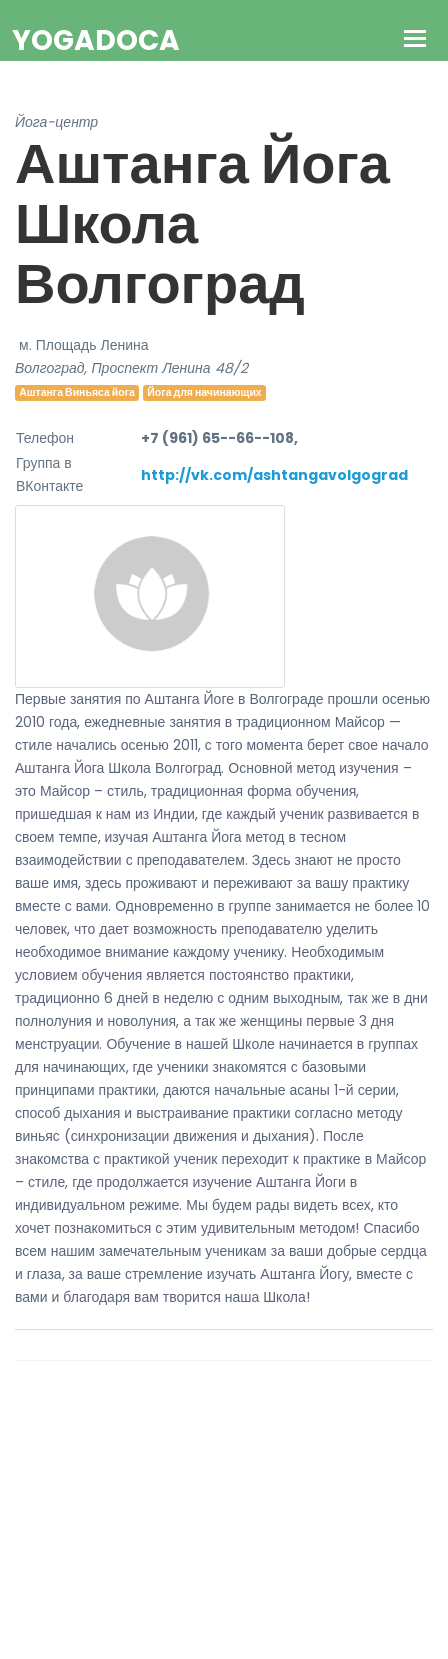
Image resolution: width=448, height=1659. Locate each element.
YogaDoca (96, 40)
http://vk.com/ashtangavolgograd (274, 475)
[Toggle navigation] (415, 40)
